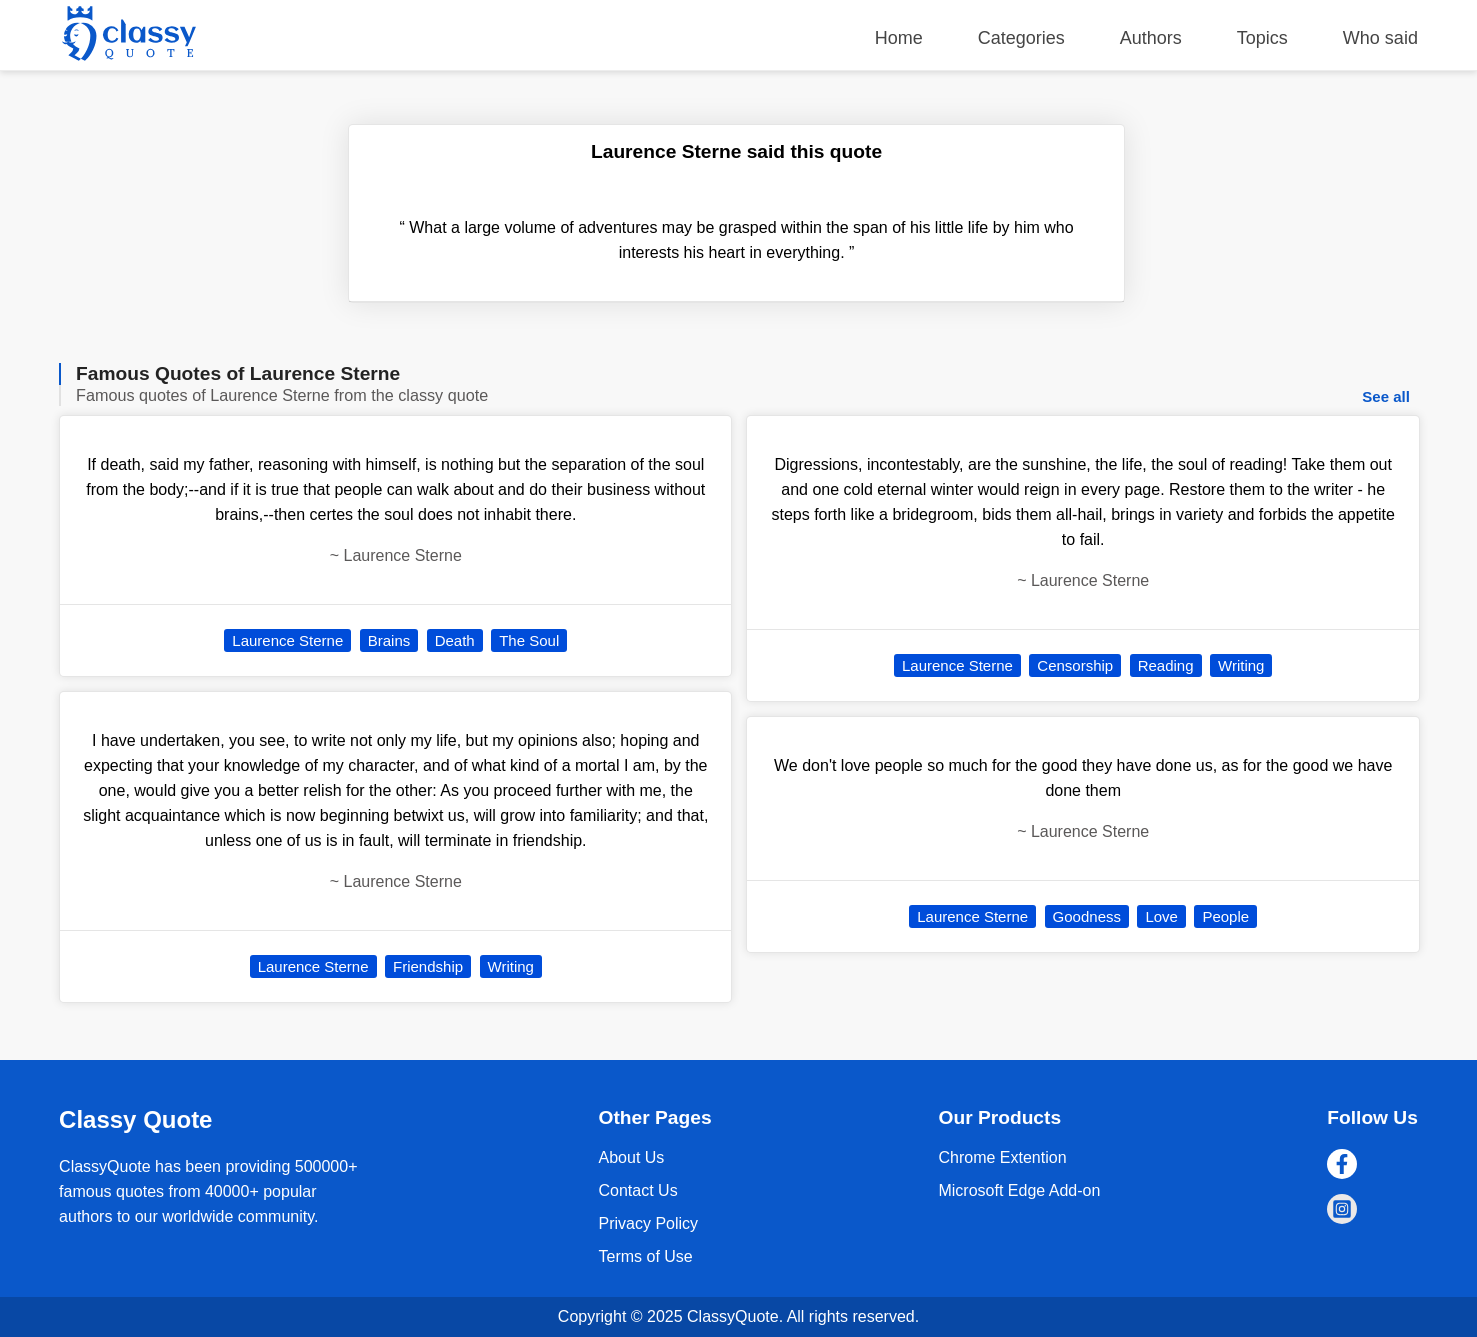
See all (1386, 396)
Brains (389, 640)
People (1225, 916)
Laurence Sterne (287, 640)
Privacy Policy (649, 1223)
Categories (1021, 38)
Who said (1380, 38)
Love (1161, 916)
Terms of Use (646, 1256)
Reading (1166, 665)
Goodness (1087, 916)
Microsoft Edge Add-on (1019, 1190)
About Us (632, 1157)
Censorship (1075, 665)
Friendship (428, 966)
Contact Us (638, 1190)
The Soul (529, 640)
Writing (511, 966)
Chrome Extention (1002, 1157)
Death (455, 640)
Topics (1262, 38)
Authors (1151, 38)
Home (899, 38)
